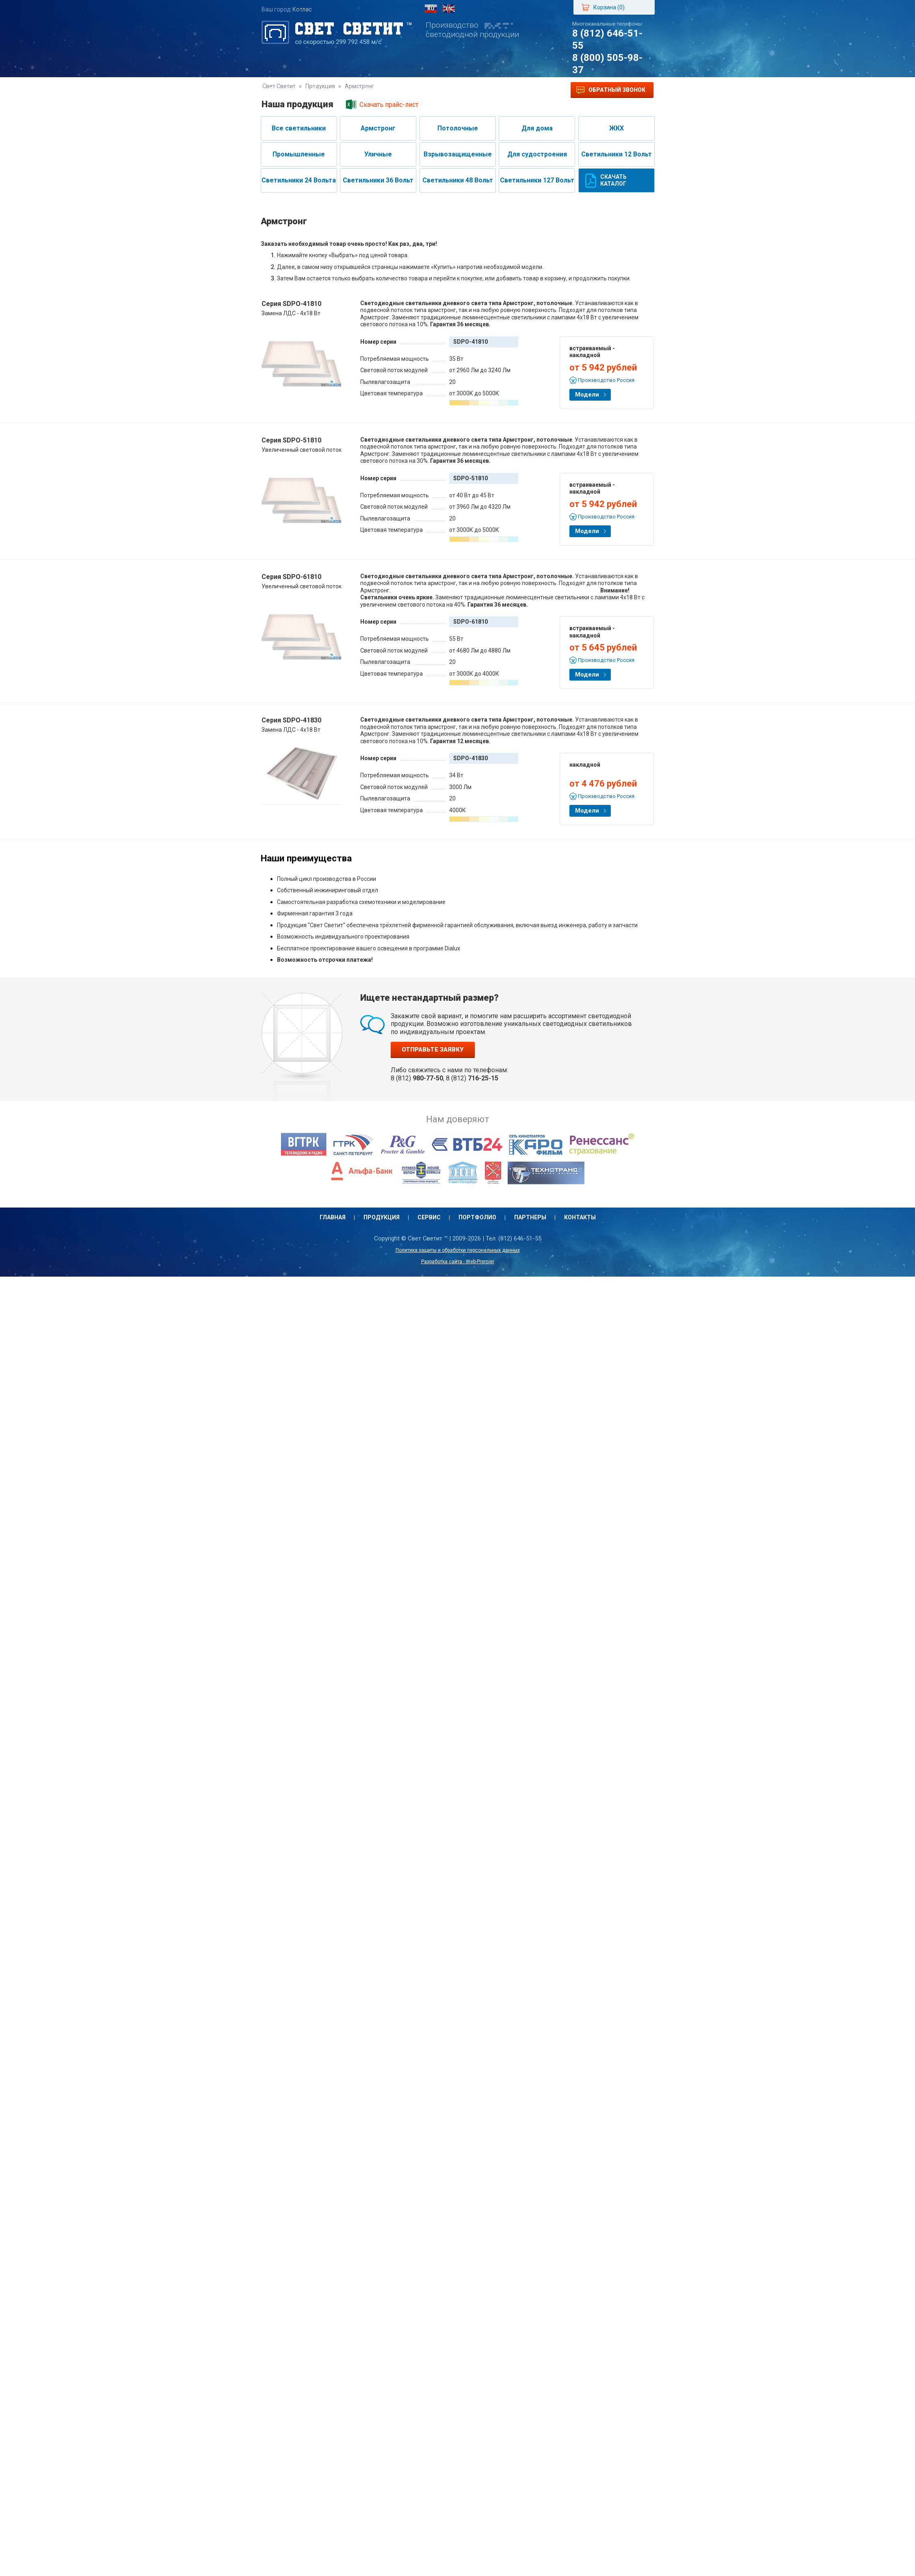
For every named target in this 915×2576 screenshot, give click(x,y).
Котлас (302, 9)
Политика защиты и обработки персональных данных (458, 1250)
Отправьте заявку (433, 1049)
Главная (282, 90)
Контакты (523, 90)
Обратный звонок (610, 90)
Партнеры (474, 90)
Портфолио (423, 90)
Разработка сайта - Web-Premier (457, 1261)
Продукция (330, 90)
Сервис (376, 90)
